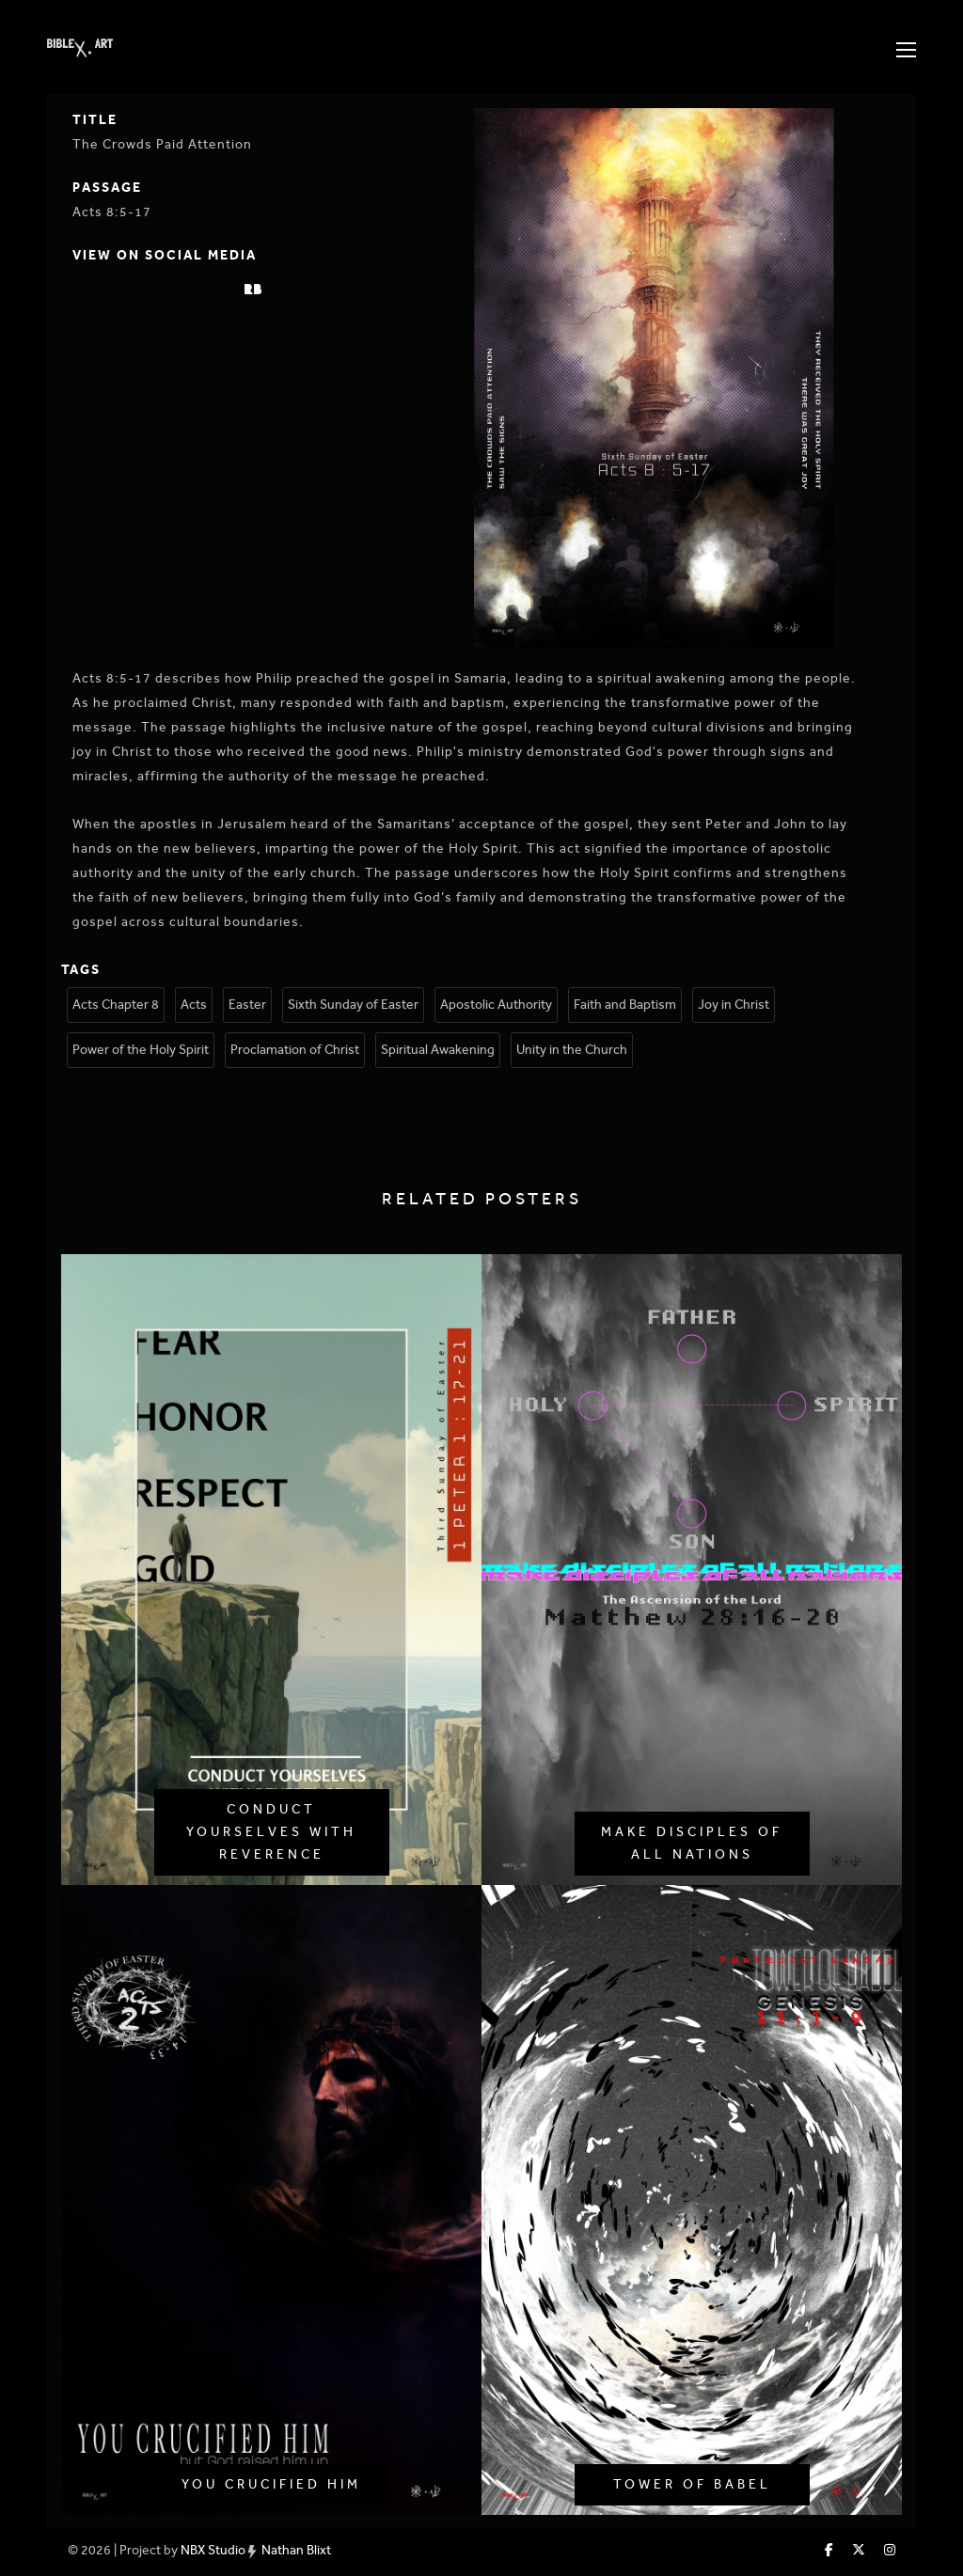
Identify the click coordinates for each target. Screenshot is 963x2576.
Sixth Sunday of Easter (353, 1005)
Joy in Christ (733, 1005)
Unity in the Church (571, 1050)
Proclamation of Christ (294, 1050)
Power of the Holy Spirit (140, 1050)
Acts (194, 1005)
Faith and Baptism (625, 1005)
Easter (247, 1005)
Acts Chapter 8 (115, 1005)
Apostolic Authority (496, 1005)
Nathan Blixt (296, 2550)
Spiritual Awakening (438, 1050)
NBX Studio (213, 2550)
